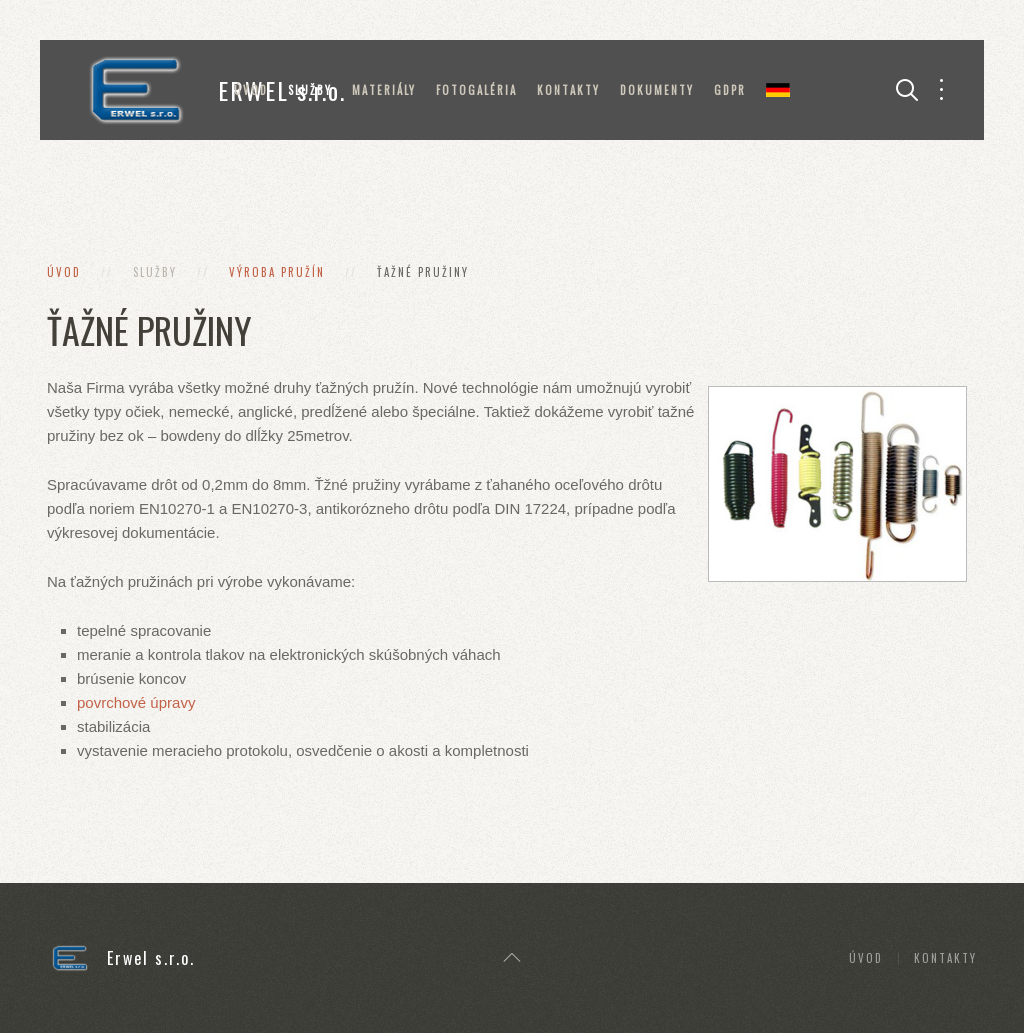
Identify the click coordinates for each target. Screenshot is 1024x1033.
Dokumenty (657, 90)
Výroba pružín (277, 272)
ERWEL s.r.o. (210, 90)
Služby (310, 90)
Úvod (251, 90)
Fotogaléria (476, 90)
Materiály (384, 90)
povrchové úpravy (136, 702)
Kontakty (568, 90)
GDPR (730, 90)
